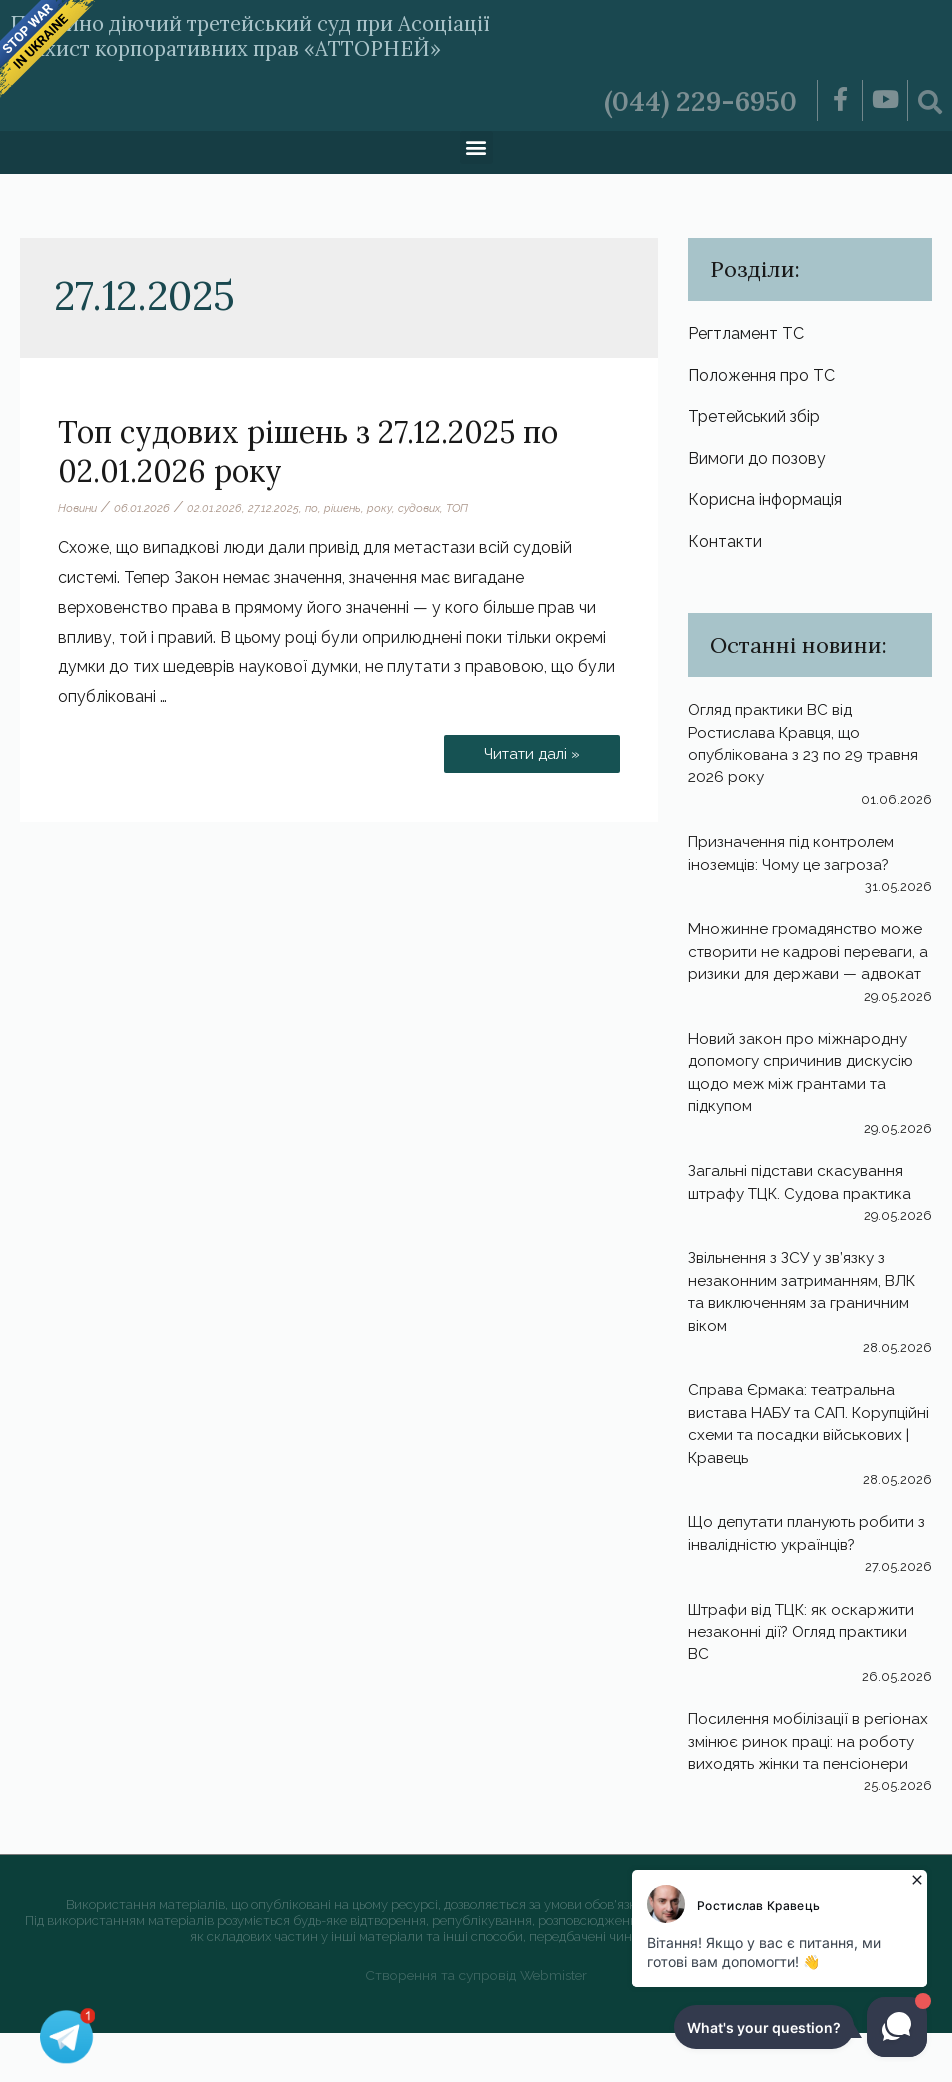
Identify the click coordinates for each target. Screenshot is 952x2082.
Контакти (725, 545)
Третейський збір (754, 418)
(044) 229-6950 (693, 100)
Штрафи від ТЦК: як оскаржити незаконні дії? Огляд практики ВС (809, 1659)
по (316, 508)
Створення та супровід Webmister (476, 2024)
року (386, 508)
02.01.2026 (218, 508)
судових (428, 508)
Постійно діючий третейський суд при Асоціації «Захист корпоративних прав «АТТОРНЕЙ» (307, 34)
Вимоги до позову (757, 461)
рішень (348, 508)
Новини (79, 508)
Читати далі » (528, 748)
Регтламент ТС (746, 333)
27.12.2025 (277, 508)
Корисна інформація (765, 503)
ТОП (469, 508)
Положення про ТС (761, 376)
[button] (476, 147)
